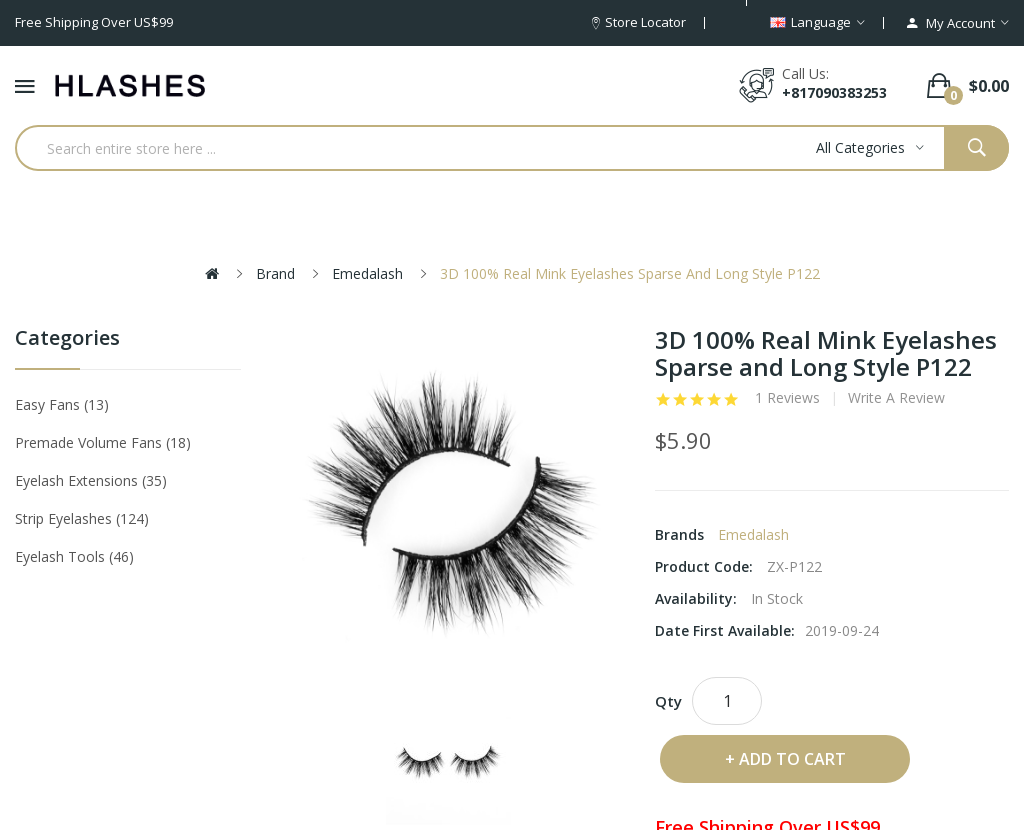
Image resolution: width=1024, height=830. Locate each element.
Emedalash (367, 273)
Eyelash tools (74, 556)
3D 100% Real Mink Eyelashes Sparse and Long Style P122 (630, 273)
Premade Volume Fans (103, 442)
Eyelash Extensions (91, 480)
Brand (275, 273)
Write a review (896, 398)
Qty (668, 701)
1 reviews (787, 398)
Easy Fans (62, 404)
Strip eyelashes (82, 518)
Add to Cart (792, 759)
